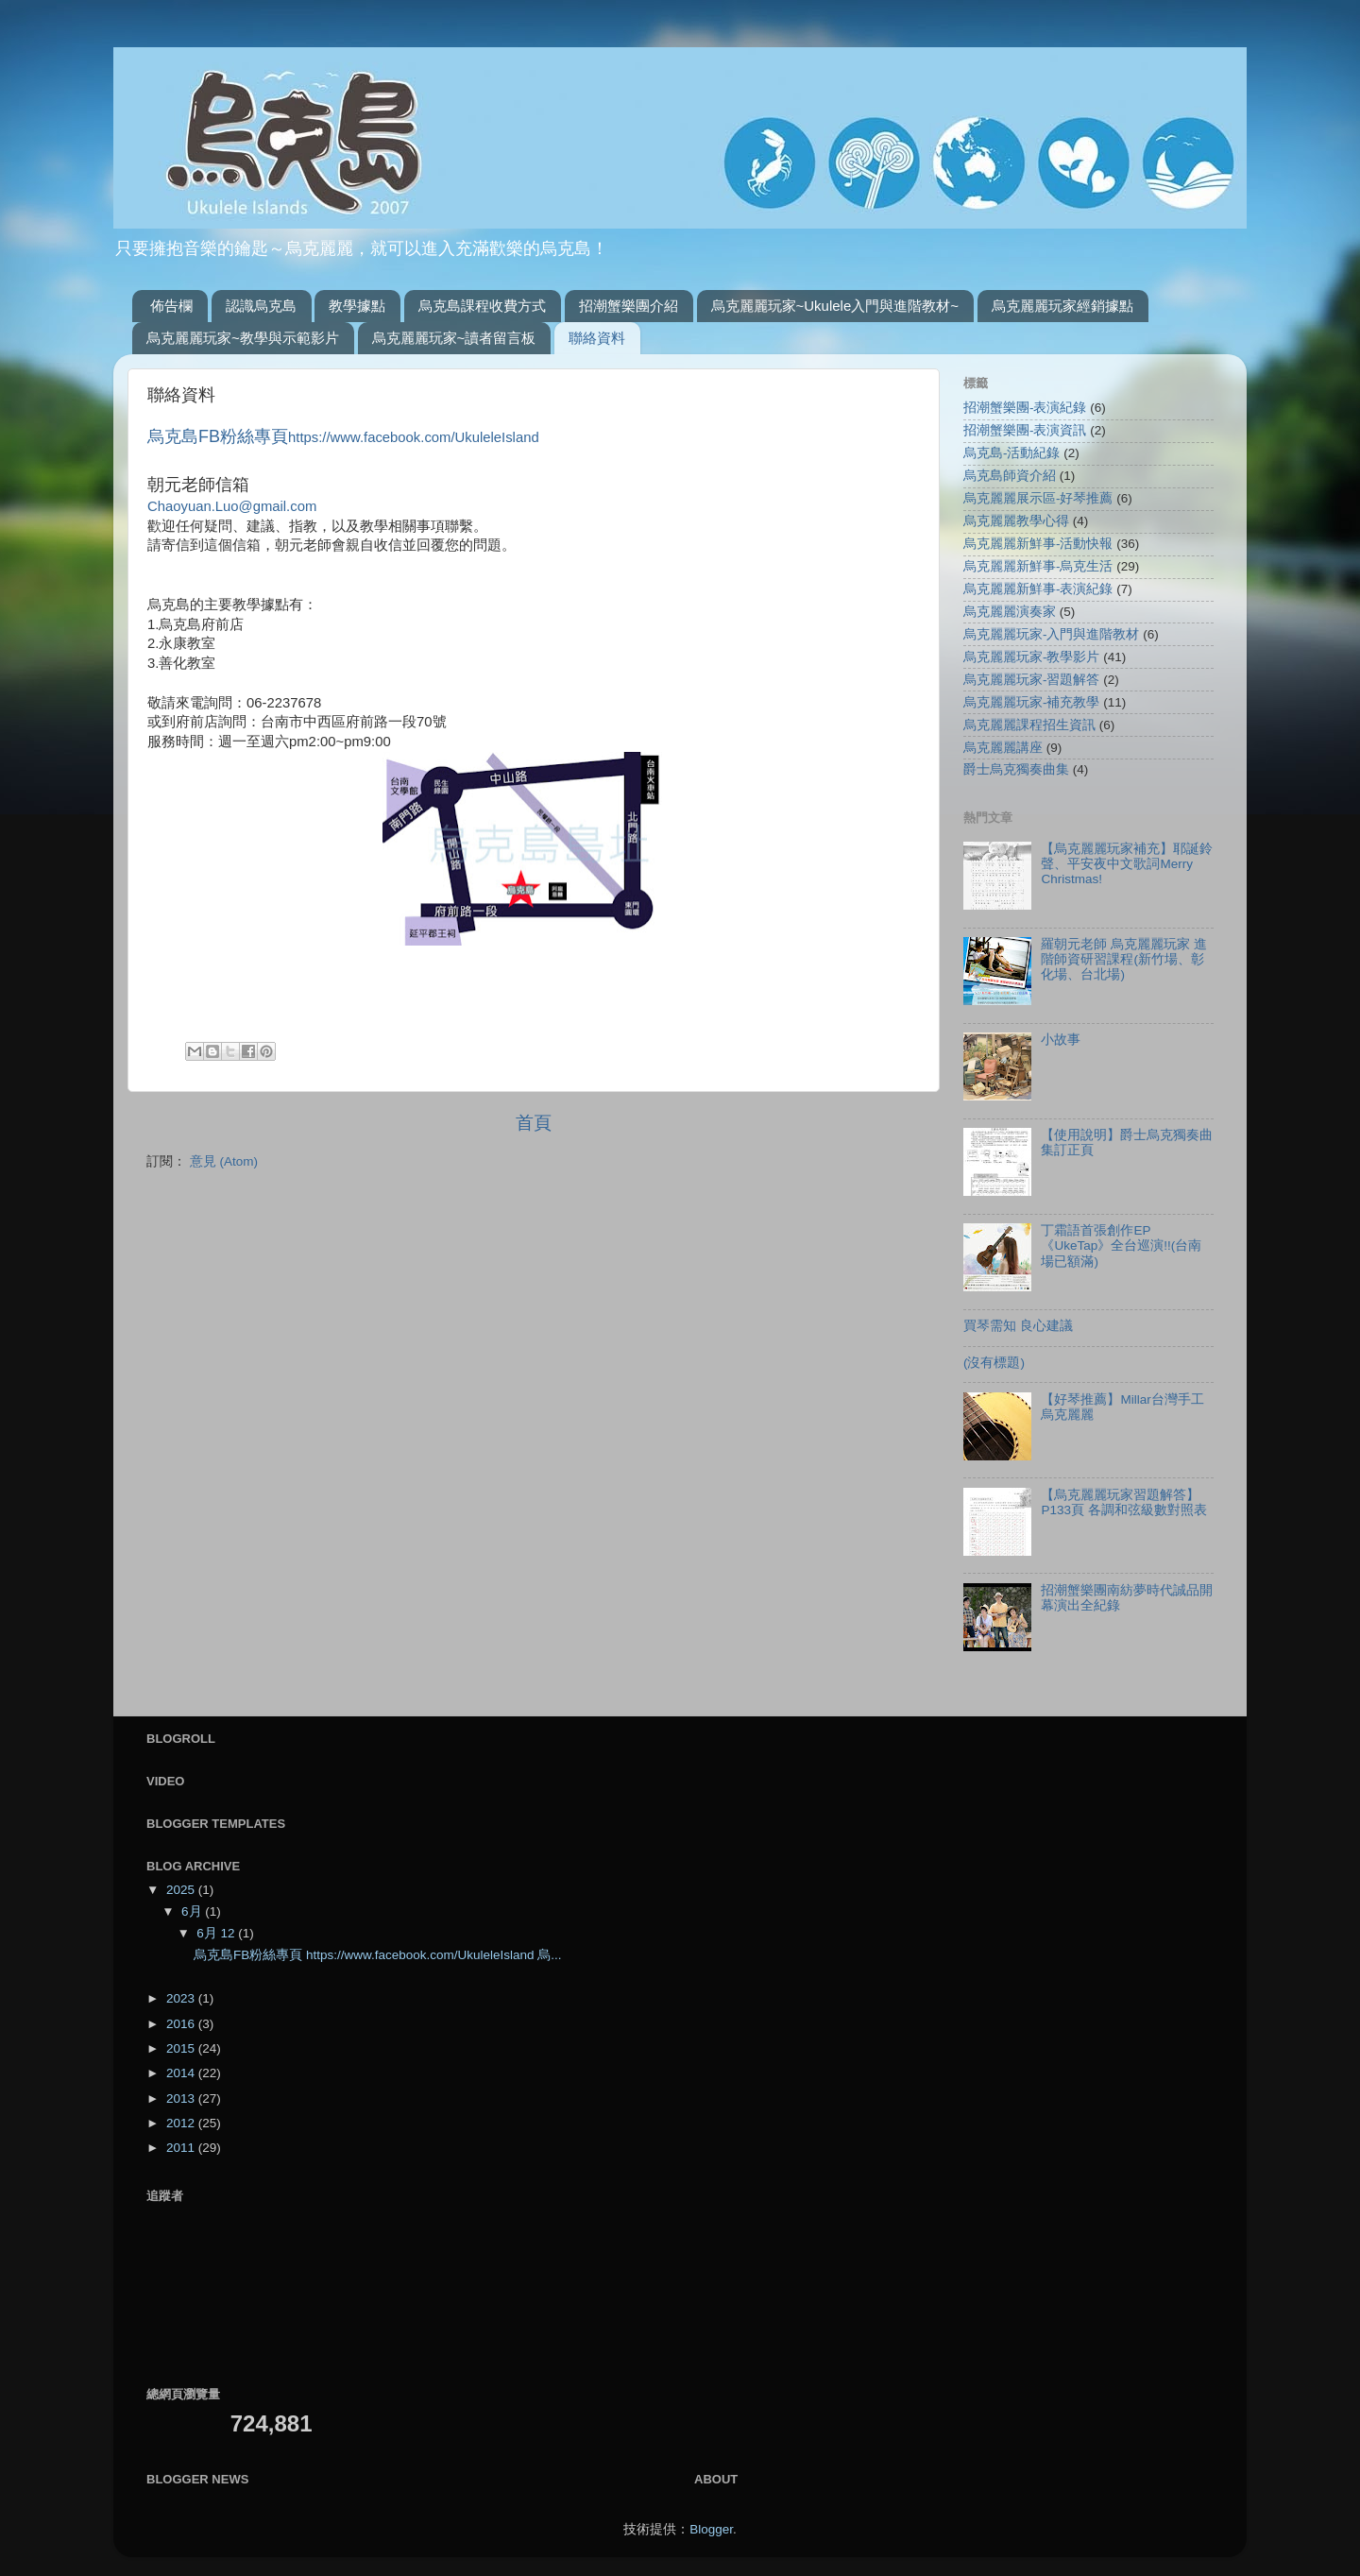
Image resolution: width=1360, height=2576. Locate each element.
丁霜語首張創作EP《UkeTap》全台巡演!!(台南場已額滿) (1121, 1245)
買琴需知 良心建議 (1018, 1326)
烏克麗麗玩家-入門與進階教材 (1051, 634)
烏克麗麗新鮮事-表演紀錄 (1038, 589)
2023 (182, 1998)
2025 (182, 1890)
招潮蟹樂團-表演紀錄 (1025, 408)
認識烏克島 (261, 306)
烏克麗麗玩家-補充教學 (1031, 702)
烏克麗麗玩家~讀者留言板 (454, 338)
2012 (182, 2123)
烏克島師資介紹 (1009, 476)
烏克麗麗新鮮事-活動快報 (1038, 544)
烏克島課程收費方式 (482, 306)
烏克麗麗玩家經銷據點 (1062, 306)
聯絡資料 (597, 338)
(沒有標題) (994, 1363)
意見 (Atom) (224, 1161)
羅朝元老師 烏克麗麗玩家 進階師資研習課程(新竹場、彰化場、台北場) (1124, 959)
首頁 (534, 1123)
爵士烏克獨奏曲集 (1016, 769)
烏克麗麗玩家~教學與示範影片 (242, 338)
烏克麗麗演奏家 (1009, 612)
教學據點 (357, 306)
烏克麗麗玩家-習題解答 (1031, 680)
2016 (182, 2024)
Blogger (711, 2529)
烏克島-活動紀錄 (1012, 453)
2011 (182, 2148)
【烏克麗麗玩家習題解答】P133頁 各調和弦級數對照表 (1123, 1502)
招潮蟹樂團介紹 (628, 306)
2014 (182, 2073)
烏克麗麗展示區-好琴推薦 (1038, 498)
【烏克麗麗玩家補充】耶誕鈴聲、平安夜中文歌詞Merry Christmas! (1127, 864)
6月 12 (217, 1933)
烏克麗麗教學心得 (1016, 521)
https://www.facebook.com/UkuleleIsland (343, 437)
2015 (182, 2048)
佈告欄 (171, 306)
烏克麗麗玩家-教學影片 (1031, 657)
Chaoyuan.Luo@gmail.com (231, 506)
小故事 (1060, 1039)
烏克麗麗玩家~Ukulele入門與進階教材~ (835, 306)
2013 (182, 2098)
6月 (193, 1911)
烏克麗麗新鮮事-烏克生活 (1038, 566)
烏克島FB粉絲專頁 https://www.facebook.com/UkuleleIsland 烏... (378, 1955)
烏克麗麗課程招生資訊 (1029, 725)
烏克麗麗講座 (1003, 748)
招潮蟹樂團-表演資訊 (1025, 430)
